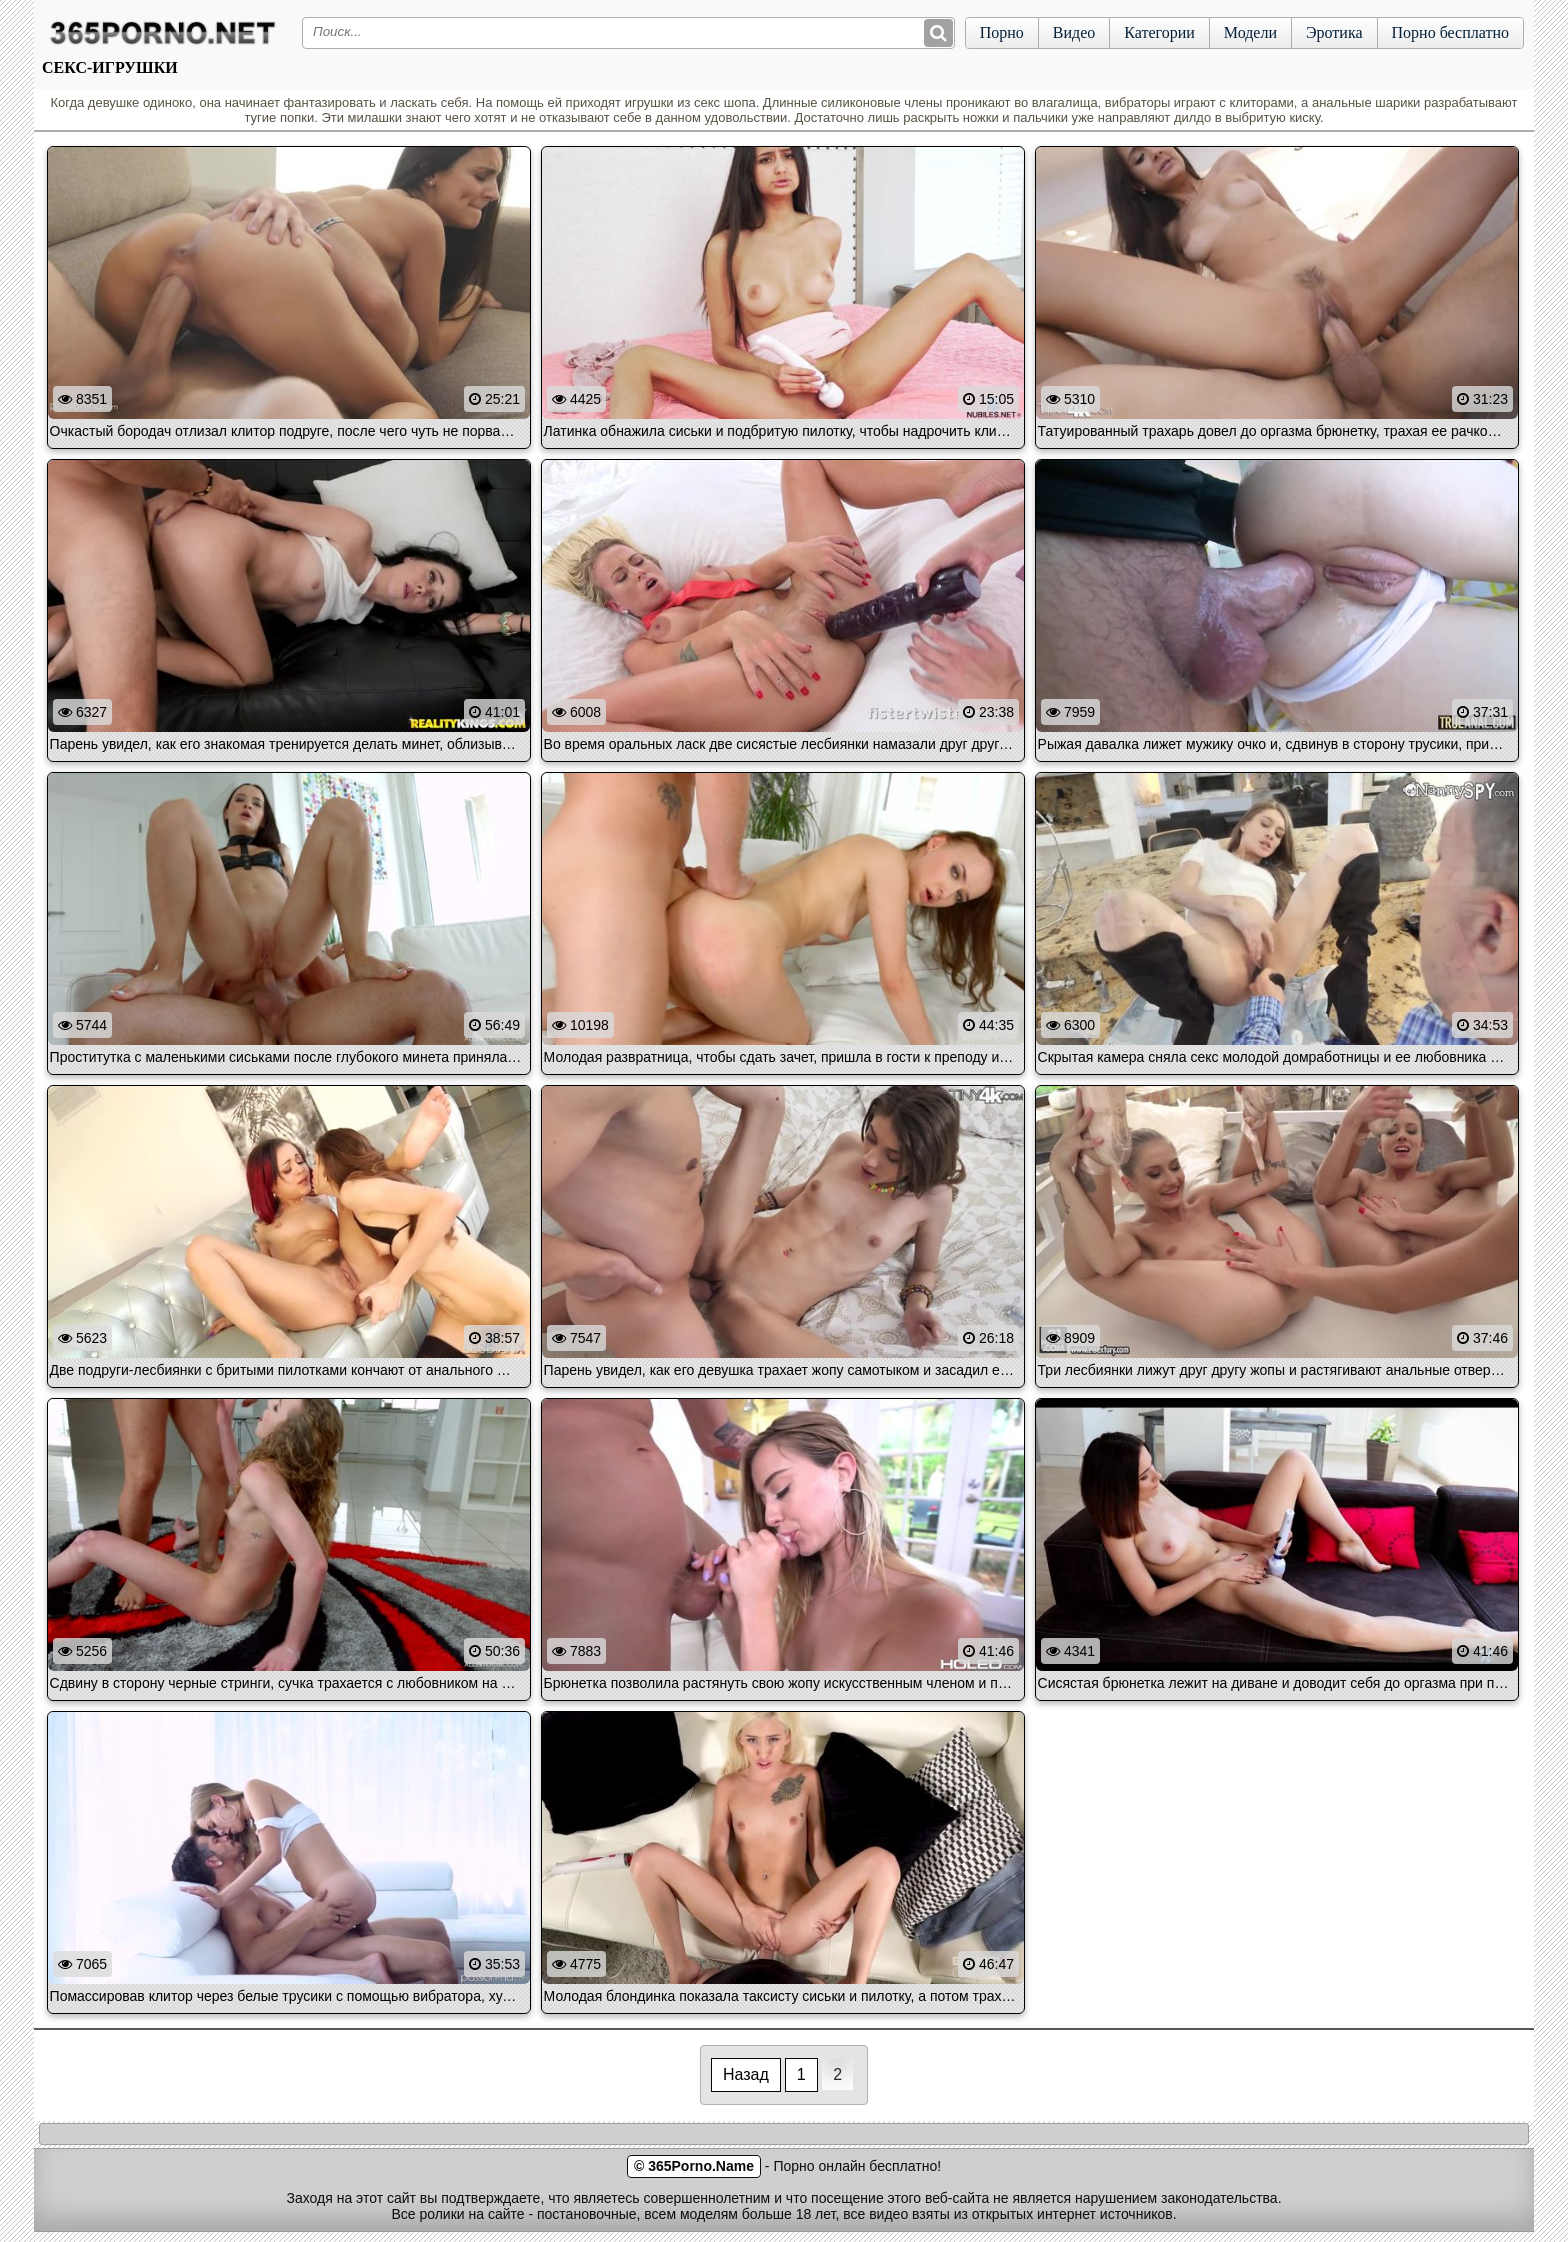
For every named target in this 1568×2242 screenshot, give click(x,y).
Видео (1074, 32)
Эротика (1334, 32)
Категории (1159, 32)
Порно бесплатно (1450, 32)
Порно (1002, 32)
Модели (1250, 32)
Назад (746, 2074)
